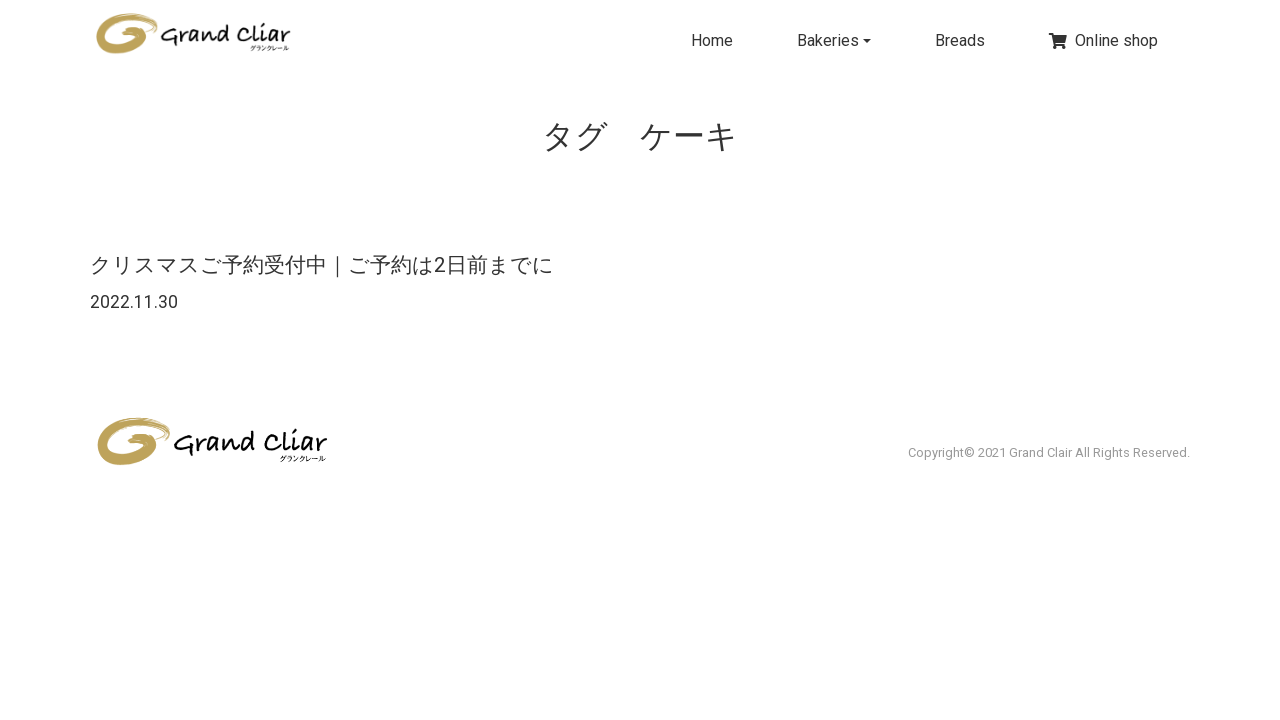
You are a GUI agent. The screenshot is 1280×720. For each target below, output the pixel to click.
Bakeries (828, 40)
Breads (960, 40)
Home (712, 40)
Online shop (1103, 40)
